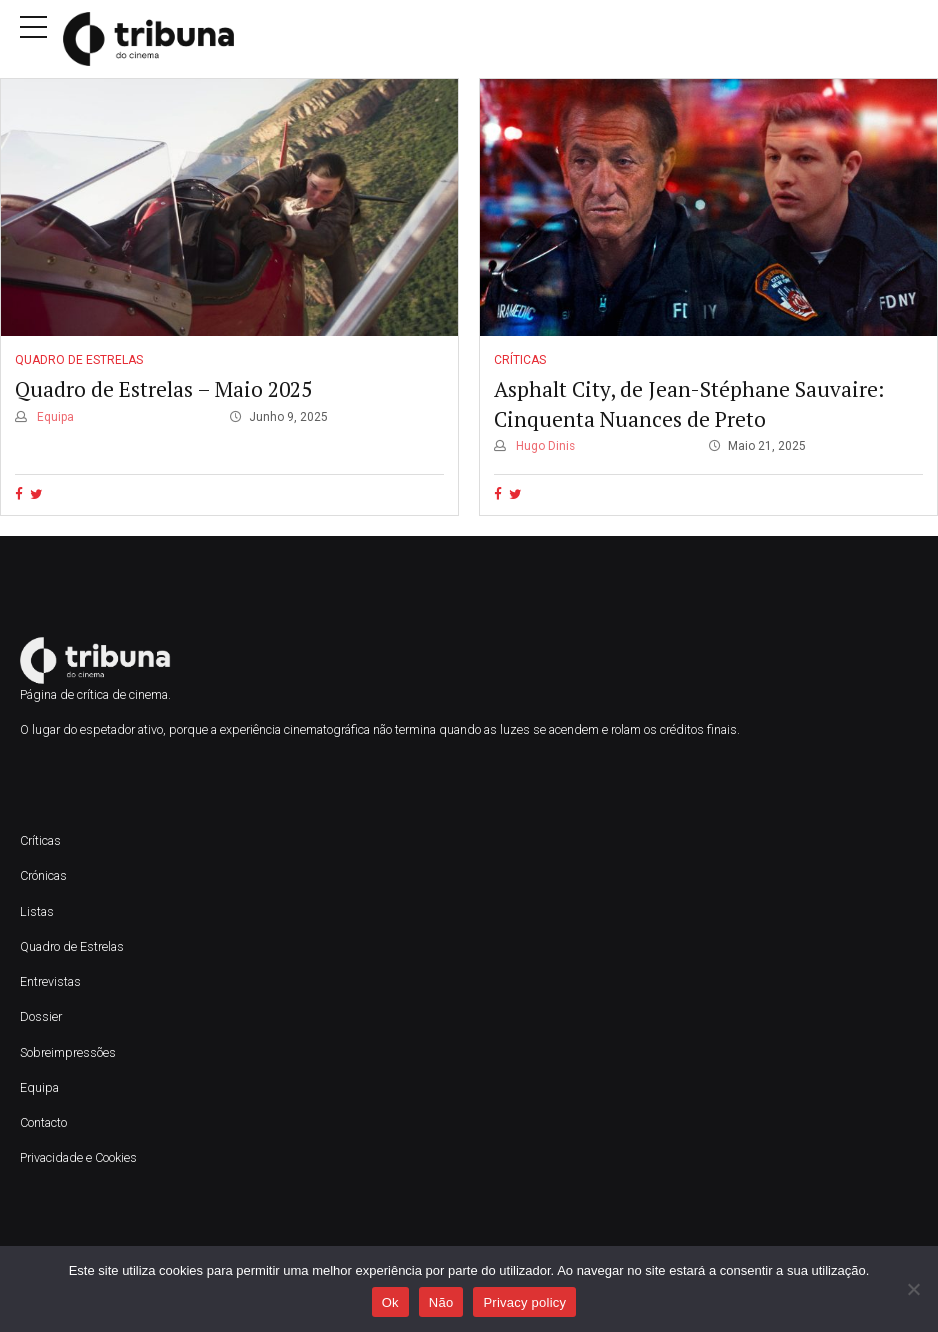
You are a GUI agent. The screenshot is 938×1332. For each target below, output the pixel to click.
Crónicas (43, 875)
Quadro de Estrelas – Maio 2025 (163, 390)
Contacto (43, 1122)
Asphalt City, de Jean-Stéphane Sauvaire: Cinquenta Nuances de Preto (689, 404)
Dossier (41, 1016)
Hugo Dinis (544, 446)
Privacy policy (524, 1302)
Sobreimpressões (68, 1052)
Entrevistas (50, 981)
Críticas (520, 360)
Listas (37, 911)
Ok (390, 1302)
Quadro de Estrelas (79, 360)
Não (441, 1302)
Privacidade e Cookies (78, 1157)
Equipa (54, 417)
